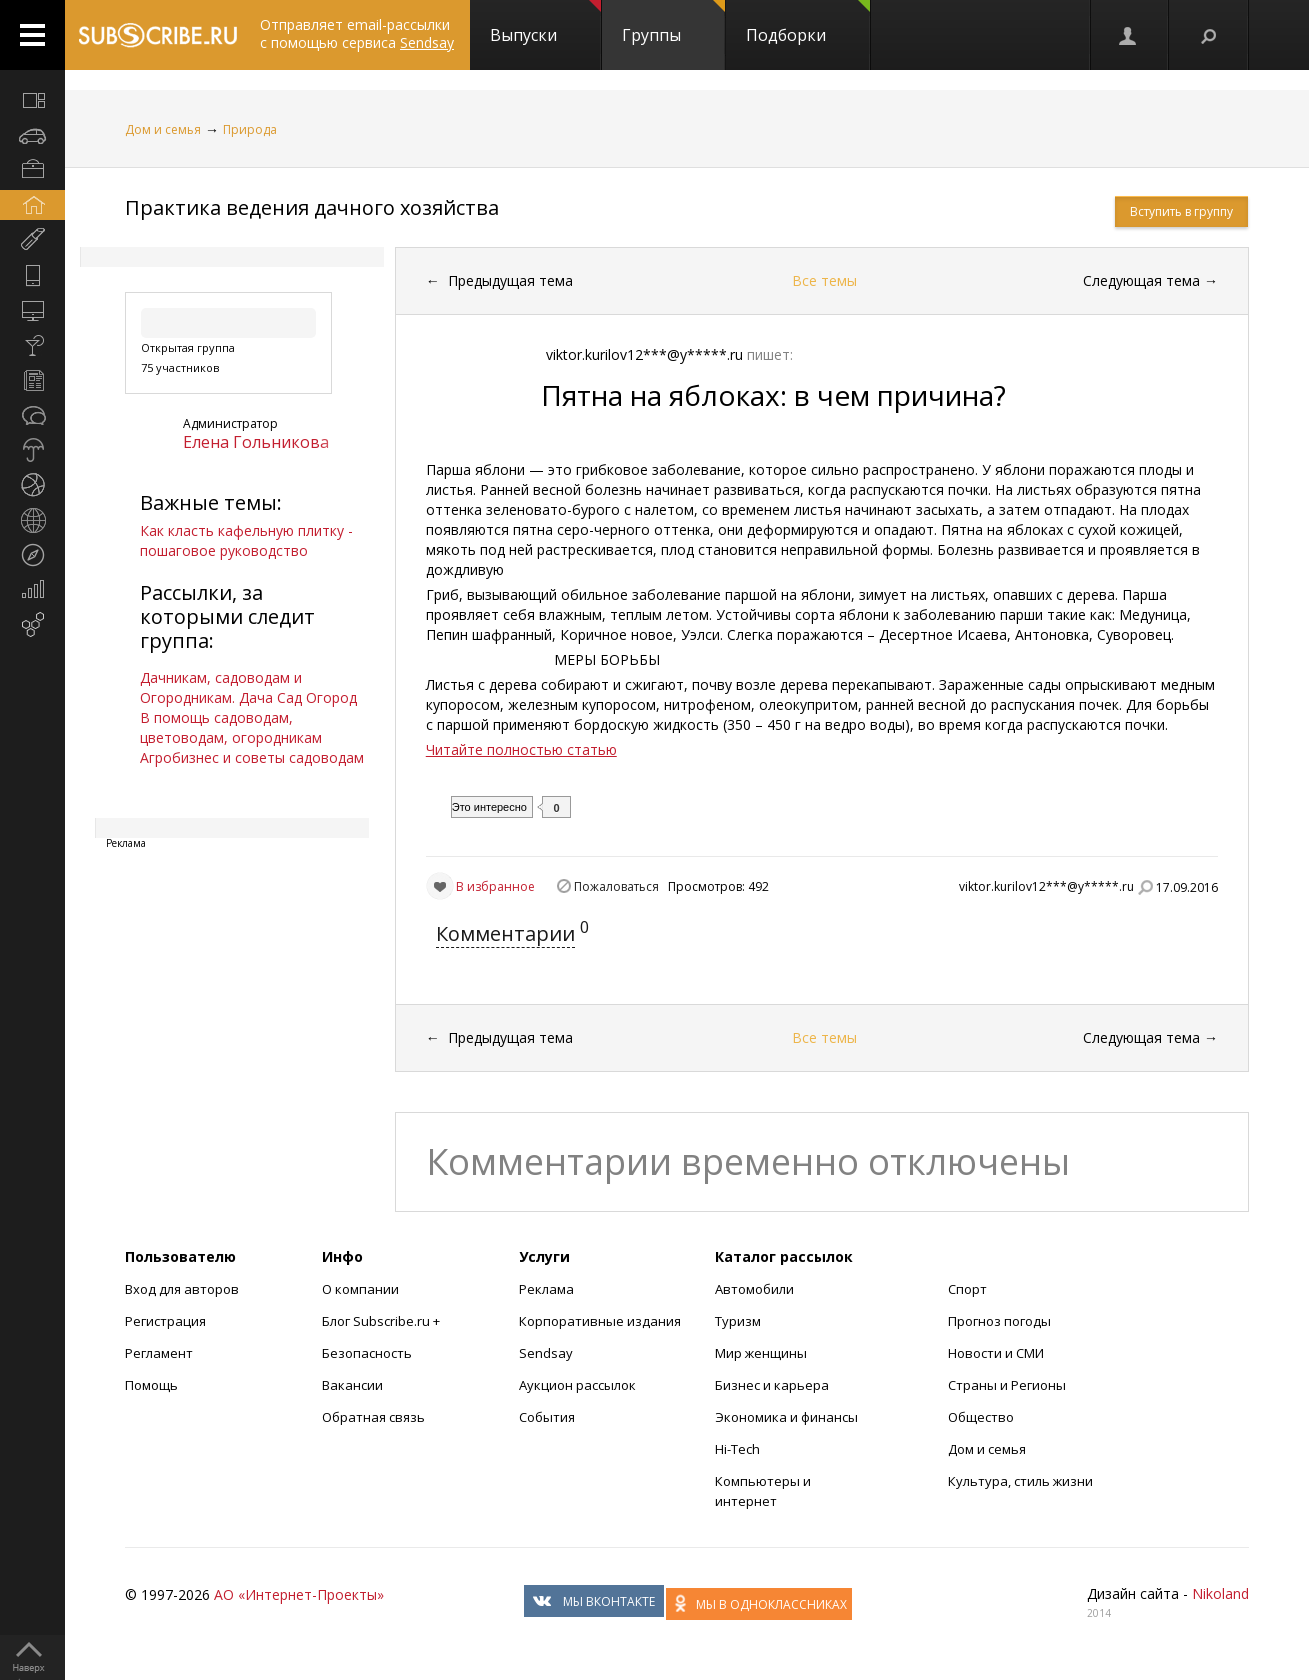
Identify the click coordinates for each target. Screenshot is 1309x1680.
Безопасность (367, 1353)
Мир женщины (761, 1353)
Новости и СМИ (996, 1353)
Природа (250, 129)
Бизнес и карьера (772, 1385)
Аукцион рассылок (577, 1385)
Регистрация (165, 1321)
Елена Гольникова (256, 442)
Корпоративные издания (600, 1321)
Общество (981, 1417)
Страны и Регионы (1007, 1385)
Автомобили (754, 1289)
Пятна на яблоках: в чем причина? (773, 395)
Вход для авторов (182, 1289)
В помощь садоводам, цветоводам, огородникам (231, 727)
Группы (673, 23)
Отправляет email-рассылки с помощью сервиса (357, 33)
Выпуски (545, 23)
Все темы (824, 280)
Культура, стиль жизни (1020, 1481)
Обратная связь (373, 1417)
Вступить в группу (1181, 211)
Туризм (738, 1321)
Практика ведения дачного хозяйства (312, 207)
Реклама (546, 1289)
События (547, 1417)
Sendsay (546, 1353)
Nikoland (1220, 1593)
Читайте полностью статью (521, 749)
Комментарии (505, 933)
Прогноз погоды (999, 1321)
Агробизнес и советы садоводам (252, 757)
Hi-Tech (737, 1449)
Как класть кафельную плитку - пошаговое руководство (246, 540)
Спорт (967, 1289)
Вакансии (352, 1385)
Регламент (159, 1353)
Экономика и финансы (786, 1417)
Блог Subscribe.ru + (382, 1321)
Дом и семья (163, 129)
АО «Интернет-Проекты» (299, 1594)
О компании (360, 1289)
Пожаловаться (616, 886)
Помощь (151, 1385)
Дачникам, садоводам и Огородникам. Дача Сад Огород (248, 687)
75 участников (180, 367)
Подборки (808, 23)
